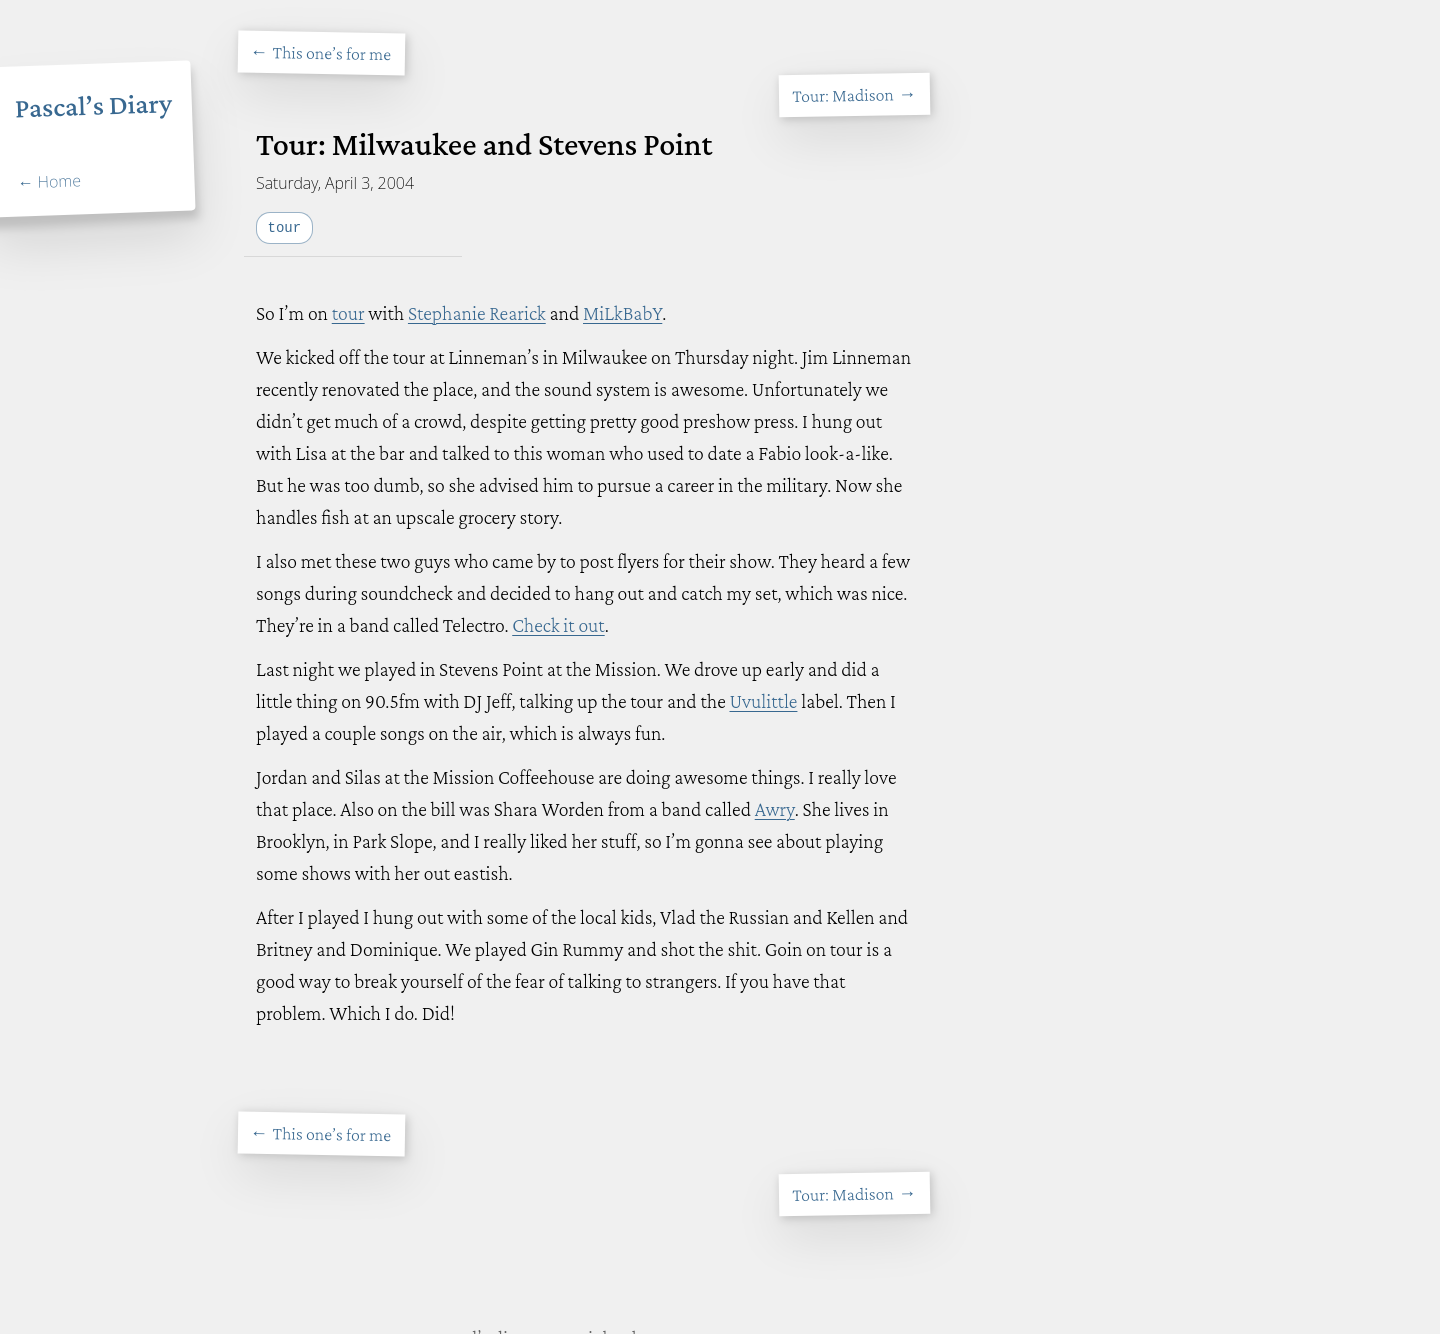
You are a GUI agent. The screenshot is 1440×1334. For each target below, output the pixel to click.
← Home (49, 182)
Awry (775, 809)
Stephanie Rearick (477, 313)
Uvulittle (763, 701)
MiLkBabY (622, 313)
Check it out (558, 625)
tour (348, 313)
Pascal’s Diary (93, 105)
